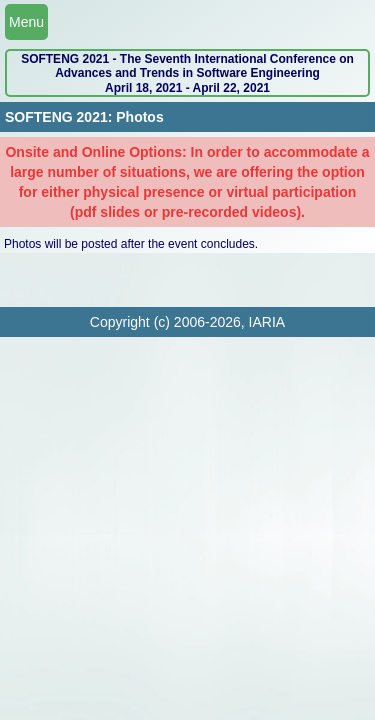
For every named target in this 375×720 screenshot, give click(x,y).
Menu (26, 22)
